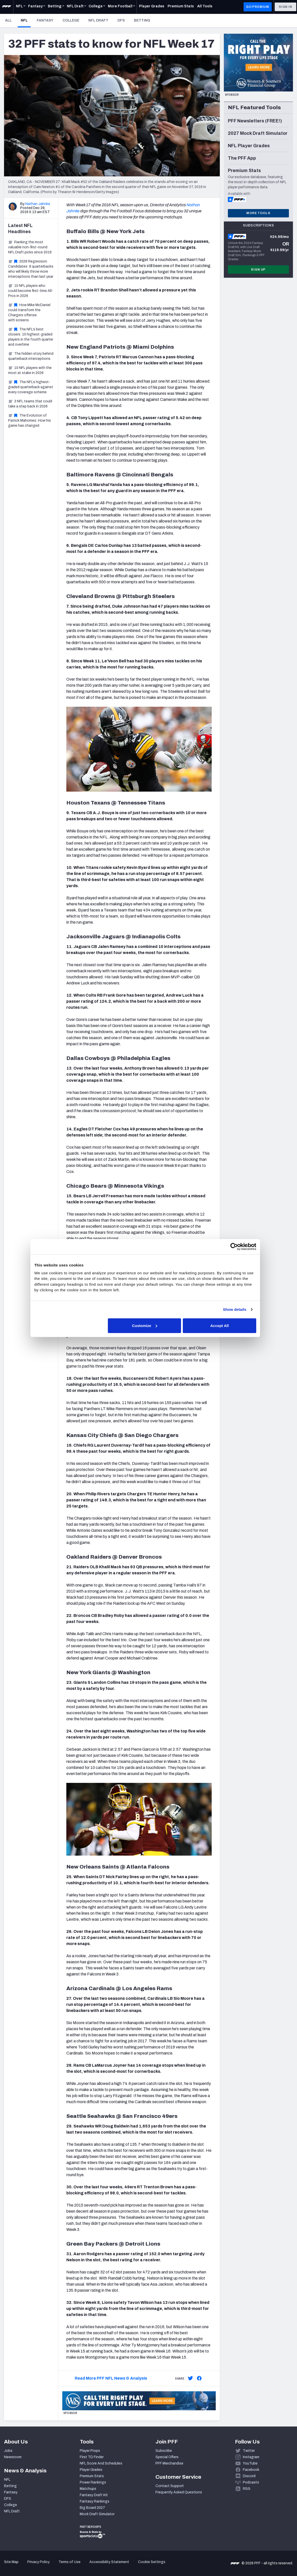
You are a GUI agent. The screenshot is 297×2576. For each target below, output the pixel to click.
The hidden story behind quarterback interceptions (30, 356)
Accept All (222, 1325)
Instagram (251, 2457)
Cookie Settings (151, 2562)
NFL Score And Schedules (101, 2463)
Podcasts (251, 2482)
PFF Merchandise (169, 2463)
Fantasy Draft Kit (94, 2495)
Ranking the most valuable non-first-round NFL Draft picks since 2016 (30, 247)
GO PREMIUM (257, 7)
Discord (249, 2476)
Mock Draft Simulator (97, 2514)
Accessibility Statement (109, 2562)
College (71, 20)
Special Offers (167, 2457)
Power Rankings (93, 2482)
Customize (148, 1325)
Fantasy (45, 20)
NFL (26, 20)
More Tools (258, 213)
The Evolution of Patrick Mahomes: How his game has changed (29, 420)
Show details (237, 1309)
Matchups (88, 2489)
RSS (246, 2489)
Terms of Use (69, 2562)
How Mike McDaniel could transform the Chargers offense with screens (29, 312)
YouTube (250, 2463)
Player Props (90, 2451)
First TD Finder (92, 2457)
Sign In (285, 7)
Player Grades (91, 2470)
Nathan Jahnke (37, 204)
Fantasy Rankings (94, 2501)
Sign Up (258, 269)
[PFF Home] (6, 7)
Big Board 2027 (92, 2508)
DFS (121, 20)
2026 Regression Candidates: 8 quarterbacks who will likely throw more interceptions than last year (30, 268)
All (8, 20)
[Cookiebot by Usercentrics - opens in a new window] (236, 1246)
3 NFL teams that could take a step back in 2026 (30, 403)
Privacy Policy (38, 2562)
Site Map (11, 2562)
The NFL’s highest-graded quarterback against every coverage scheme (30, 387)
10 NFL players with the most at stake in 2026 (30, 370)
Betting (142, 20)
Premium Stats (92, 2476)
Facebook (251, 2470)
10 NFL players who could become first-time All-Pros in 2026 (30, 291)
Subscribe (163, 2451)
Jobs (8, 2451)
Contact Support (169, 2486)
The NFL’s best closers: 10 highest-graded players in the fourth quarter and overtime (30, 336)
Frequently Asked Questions (178, 2492)
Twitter (249, 2451)
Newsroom (13, 2457)
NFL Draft (98, 20)
